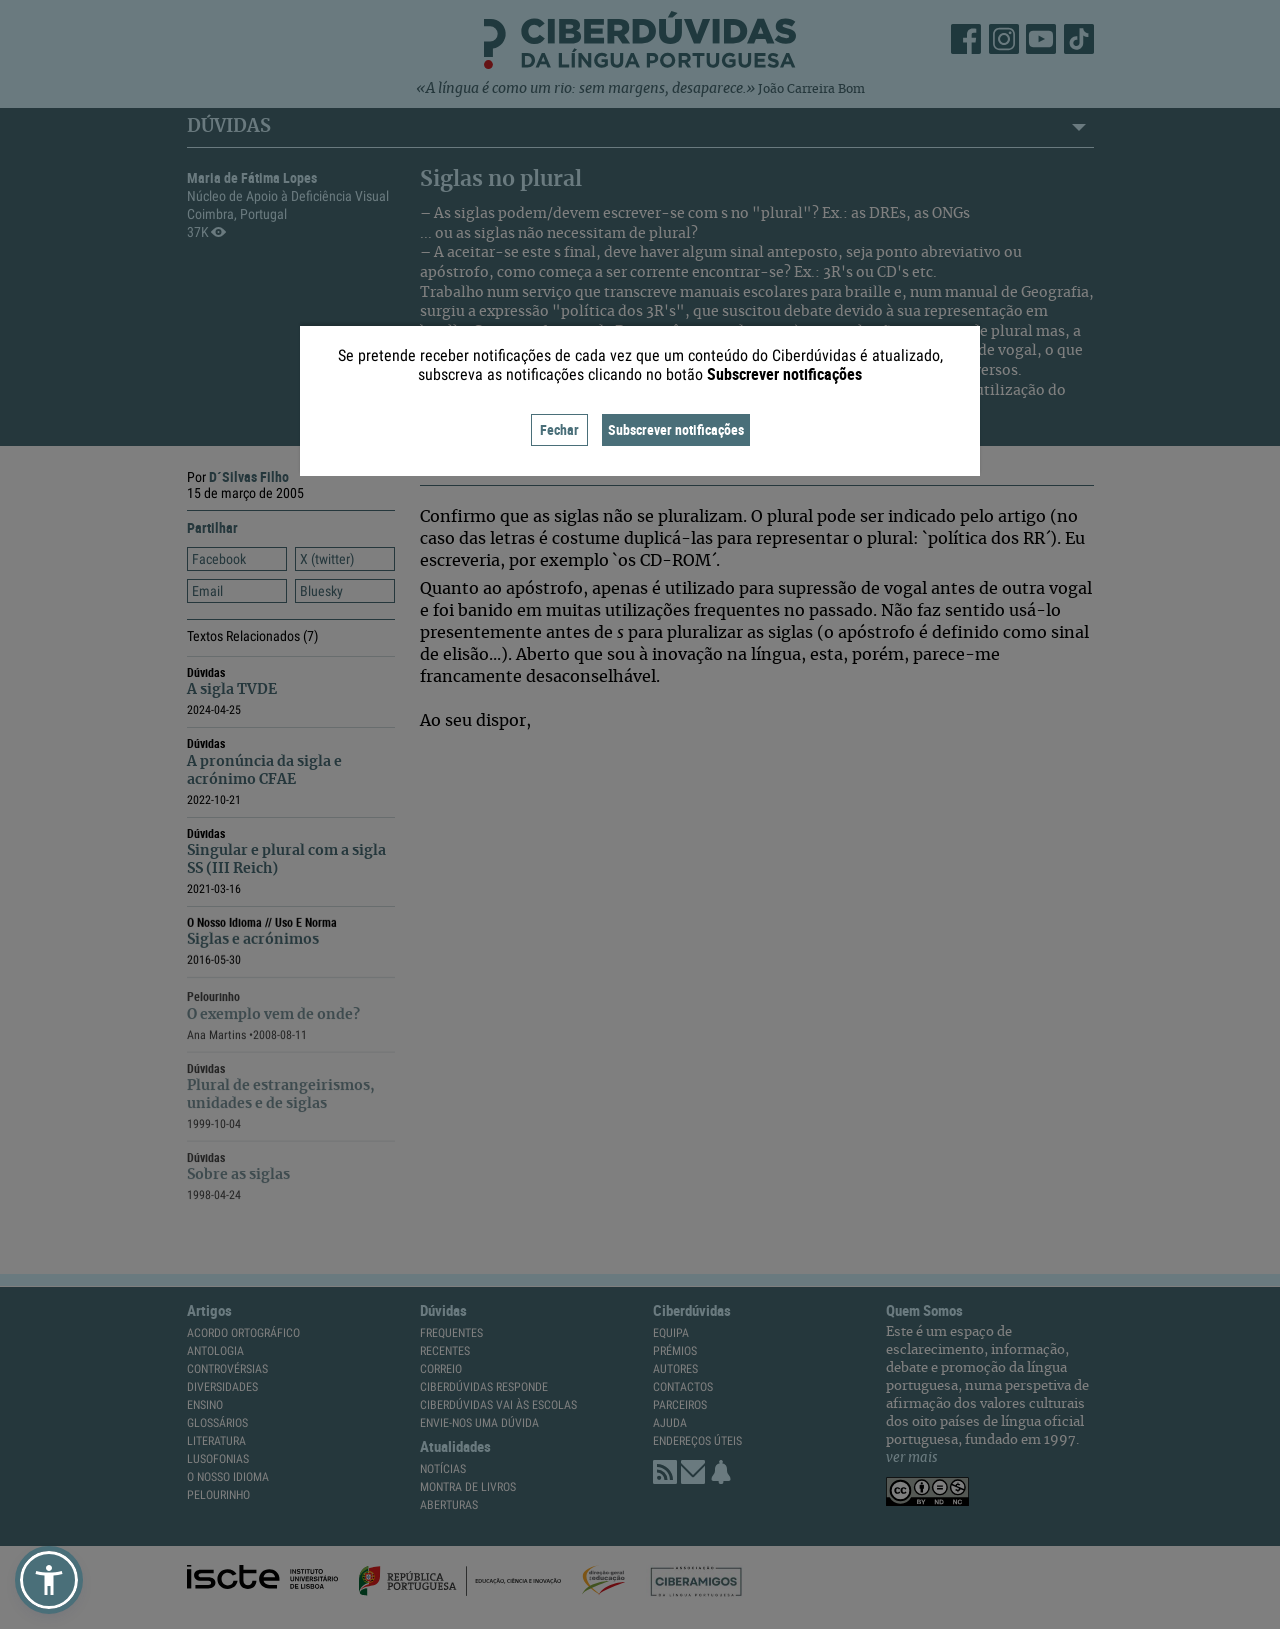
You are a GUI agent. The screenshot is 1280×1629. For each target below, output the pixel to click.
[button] (49, 1580)
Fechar (559, 429)
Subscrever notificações (676, 429)
